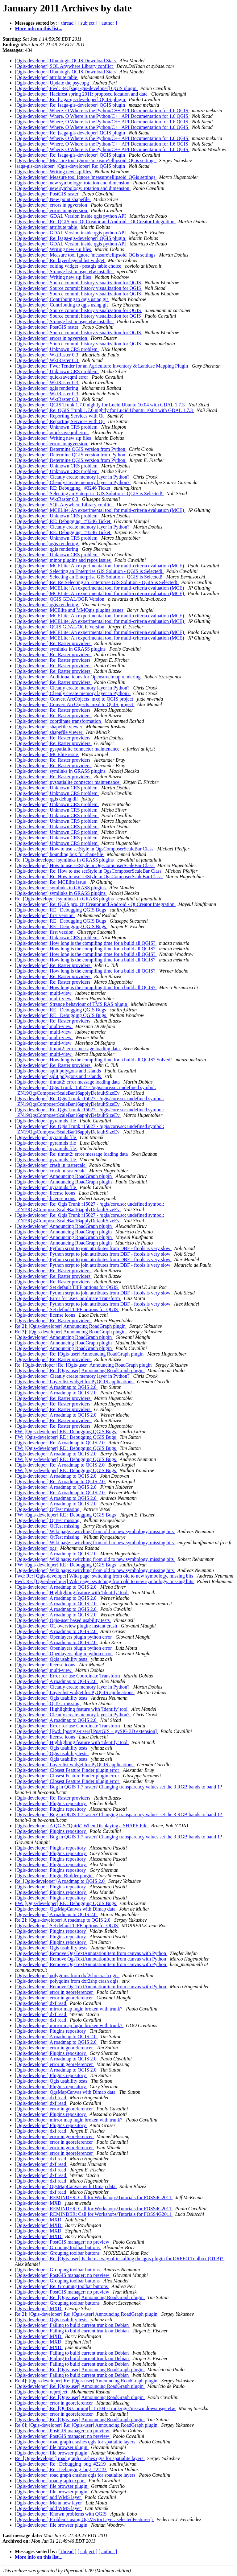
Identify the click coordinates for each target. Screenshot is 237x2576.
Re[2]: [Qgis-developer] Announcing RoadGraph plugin (71, 1326)
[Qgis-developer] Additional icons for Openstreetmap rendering (78, 676)
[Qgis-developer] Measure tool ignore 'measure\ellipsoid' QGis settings (85, 160)
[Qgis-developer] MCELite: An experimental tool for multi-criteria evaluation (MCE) (100, 510)
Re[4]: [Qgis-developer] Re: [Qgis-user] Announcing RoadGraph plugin (87, 2380)
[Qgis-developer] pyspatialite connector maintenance (68, 748)
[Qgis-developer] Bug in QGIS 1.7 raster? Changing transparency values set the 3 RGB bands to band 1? (119, 1786)
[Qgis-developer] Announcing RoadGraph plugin (64, 1176)
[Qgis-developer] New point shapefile (53, 199)
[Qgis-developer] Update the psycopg (52, 82)
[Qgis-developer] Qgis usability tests (52, 1659)
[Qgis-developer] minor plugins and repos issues (63, 560)
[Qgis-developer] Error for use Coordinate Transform (68, 1298)
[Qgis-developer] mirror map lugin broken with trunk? (69, 2008)
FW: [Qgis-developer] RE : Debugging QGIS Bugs (66, 1431)
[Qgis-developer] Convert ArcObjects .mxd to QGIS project (74, 699)
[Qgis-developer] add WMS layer (48, 2497)
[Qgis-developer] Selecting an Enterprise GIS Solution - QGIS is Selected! (89, 493)
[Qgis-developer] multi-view (44, 993)
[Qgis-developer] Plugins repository (51, 1803)
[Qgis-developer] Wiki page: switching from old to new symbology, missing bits (95, 1531)
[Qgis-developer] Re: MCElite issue (51, 882)
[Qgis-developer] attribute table (46, 77)
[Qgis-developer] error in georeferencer (54, 1992)
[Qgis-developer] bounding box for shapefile (59, 854)
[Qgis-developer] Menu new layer (49, 2502)
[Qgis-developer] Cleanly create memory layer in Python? (73, 476)
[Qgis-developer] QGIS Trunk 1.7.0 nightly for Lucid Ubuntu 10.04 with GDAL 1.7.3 (100, 404)
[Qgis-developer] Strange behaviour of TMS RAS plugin (71, 1004)
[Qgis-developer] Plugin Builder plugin (54, 1875)
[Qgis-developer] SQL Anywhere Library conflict (64, 66)
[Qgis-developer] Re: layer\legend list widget (60, 260)
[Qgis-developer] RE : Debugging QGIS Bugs (61, 909)
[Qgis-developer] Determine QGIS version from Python (71, 449)
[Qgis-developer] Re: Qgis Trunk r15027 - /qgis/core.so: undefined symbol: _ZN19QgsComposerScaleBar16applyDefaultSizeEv (89, 1101)
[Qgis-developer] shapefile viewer (49, 726)
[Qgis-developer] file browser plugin (52, 2447)
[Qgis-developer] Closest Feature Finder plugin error (67, 1770)
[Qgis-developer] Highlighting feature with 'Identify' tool (72, 1592)
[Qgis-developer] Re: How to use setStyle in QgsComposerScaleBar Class (89, 871)
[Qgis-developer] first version (45, 915)
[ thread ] (67, 23)
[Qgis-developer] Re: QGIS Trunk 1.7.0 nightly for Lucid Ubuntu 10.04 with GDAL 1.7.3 (104, 410)
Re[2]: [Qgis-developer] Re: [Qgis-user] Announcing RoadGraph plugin (87, 2314)
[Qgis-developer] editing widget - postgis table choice (69, 266)
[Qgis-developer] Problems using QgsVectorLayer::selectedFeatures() (84, 2519)
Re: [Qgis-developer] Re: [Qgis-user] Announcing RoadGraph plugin (84, 1365)
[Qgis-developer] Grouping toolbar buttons (58, 2247)
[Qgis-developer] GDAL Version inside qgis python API (71, 216)
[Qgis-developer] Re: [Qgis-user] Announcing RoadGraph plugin (80, 1353)
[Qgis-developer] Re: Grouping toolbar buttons (62, 2286)
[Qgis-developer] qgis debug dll (47, 798)
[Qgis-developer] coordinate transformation (58, 721)
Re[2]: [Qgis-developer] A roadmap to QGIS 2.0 (63, 1920)
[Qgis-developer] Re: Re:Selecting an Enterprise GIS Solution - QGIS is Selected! (97, 582)
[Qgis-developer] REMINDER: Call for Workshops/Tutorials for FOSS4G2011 (94, 2197)
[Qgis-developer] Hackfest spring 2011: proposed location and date (82, 94)
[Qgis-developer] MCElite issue (47, 754)
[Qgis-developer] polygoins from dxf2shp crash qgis (67, 1975)
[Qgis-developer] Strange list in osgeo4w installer (64, 271)
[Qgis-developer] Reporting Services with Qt (60, 415)
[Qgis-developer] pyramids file (46, 1120)
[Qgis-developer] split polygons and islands (58, 1070)
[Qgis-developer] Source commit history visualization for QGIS (78, 282)
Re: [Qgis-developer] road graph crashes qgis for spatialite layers (80, 2458)
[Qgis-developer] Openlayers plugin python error (64, 1637)
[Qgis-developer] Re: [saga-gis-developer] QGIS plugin (70, 99)
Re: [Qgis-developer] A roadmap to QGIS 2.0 (60, 1881)
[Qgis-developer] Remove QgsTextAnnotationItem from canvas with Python (91, 1953)
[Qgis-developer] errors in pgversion (51, 205)
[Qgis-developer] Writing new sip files (53, 171)
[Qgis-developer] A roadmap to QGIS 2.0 (56, 1387)
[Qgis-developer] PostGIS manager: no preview (62, 2242)
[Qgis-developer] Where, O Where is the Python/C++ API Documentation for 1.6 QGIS (102, 110)
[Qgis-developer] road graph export (50, 2480)
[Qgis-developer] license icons (45, 1192)
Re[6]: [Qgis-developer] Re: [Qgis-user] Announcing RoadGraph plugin (87, 2425)
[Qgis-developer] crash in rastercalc (51, 1165)
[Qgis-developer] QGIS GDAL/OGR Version (60, 599)
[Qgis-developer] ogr (36, 1548)
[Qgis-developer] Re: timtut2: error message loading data (72, 1154)
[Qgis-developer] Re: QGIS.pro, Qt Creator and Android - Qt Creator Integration (95, 221)
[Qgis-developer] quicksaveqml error (52, 377)
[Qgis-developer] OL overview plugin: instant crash (66, 1625)
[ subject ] (88, 23)
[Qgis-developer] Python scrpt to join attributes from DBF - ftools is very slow (93, 1248)
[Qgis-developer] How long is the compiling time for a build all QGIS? (85, 943)
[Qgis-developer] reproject (42, 2391)
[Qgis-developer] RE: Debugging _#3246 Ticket (63, 488)
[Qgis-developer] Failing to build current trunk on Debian (72, 2325)
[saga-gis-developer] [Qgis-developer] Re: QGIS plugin (70, 166)
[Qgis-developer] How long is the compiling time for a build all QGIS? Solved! (94, 1059)
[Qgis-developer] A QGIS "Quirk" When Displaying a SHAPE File (82, 1825)
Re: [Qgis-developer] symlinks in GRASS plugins (65, 859)
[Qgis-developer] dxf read (41, 2003)
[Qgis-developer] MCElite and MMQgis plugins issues (70, 610)
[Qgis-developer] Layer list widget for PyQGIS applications (75, 1381)
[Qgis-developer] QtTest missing (48, 1509)
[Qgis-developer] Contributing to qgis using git (62, 299)
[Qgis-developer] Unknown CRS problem (57, 349)
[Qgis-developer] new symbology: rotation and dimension (73, 182)
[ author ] (108, 23)
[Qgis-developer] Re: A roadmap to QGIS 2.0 (60, 1442)
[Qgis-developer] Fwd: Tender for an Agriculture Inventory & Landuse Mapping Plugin (102, 365)
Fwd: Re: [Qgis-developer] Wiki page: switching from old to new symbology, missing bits (104, 1575)
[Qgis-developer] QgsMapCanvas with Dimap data (66, 1908)
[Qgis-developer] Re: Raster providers (53, 643)
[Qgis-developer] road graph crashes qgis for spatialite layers (76, 2441)
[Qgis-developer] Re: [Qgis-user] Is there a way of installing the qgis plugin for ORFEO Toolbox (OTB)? (119, 2258)
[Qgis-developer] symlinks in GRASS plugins (61, 649)
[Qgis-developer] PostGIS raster (47, 193)
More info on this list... (38, 28)
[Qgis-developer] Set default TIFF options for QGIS (67, 1287)
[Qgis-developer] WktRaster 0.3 (47, 354)
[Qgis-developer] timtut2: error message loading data (68, 1048)
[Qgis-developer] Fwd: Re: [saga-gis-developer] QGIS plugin (76, 88)
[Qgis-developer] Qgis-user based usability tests (63, 1620)
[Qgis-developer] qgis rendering (47, 388)
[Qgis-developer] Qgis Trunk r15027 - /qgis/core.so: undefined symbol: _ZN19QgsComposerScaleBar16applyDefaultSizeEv (85, 1090)
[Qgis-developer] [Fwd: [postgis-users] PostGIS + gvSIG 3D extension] (86, 1731)
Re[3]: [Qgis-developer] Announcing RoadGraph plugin (71, 1331)
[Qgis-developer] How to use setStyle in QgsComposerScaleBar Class (85, 848)
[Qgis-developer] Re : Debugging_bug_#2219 (61, 2464)
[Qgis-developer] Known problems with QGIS (61, 2513)
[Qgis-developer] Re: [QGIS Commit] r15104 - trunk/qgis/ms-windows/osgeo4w (95, 2408)
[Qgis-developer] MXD (39, 2203)
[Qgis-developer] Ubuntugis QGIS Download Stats (66, 60)
